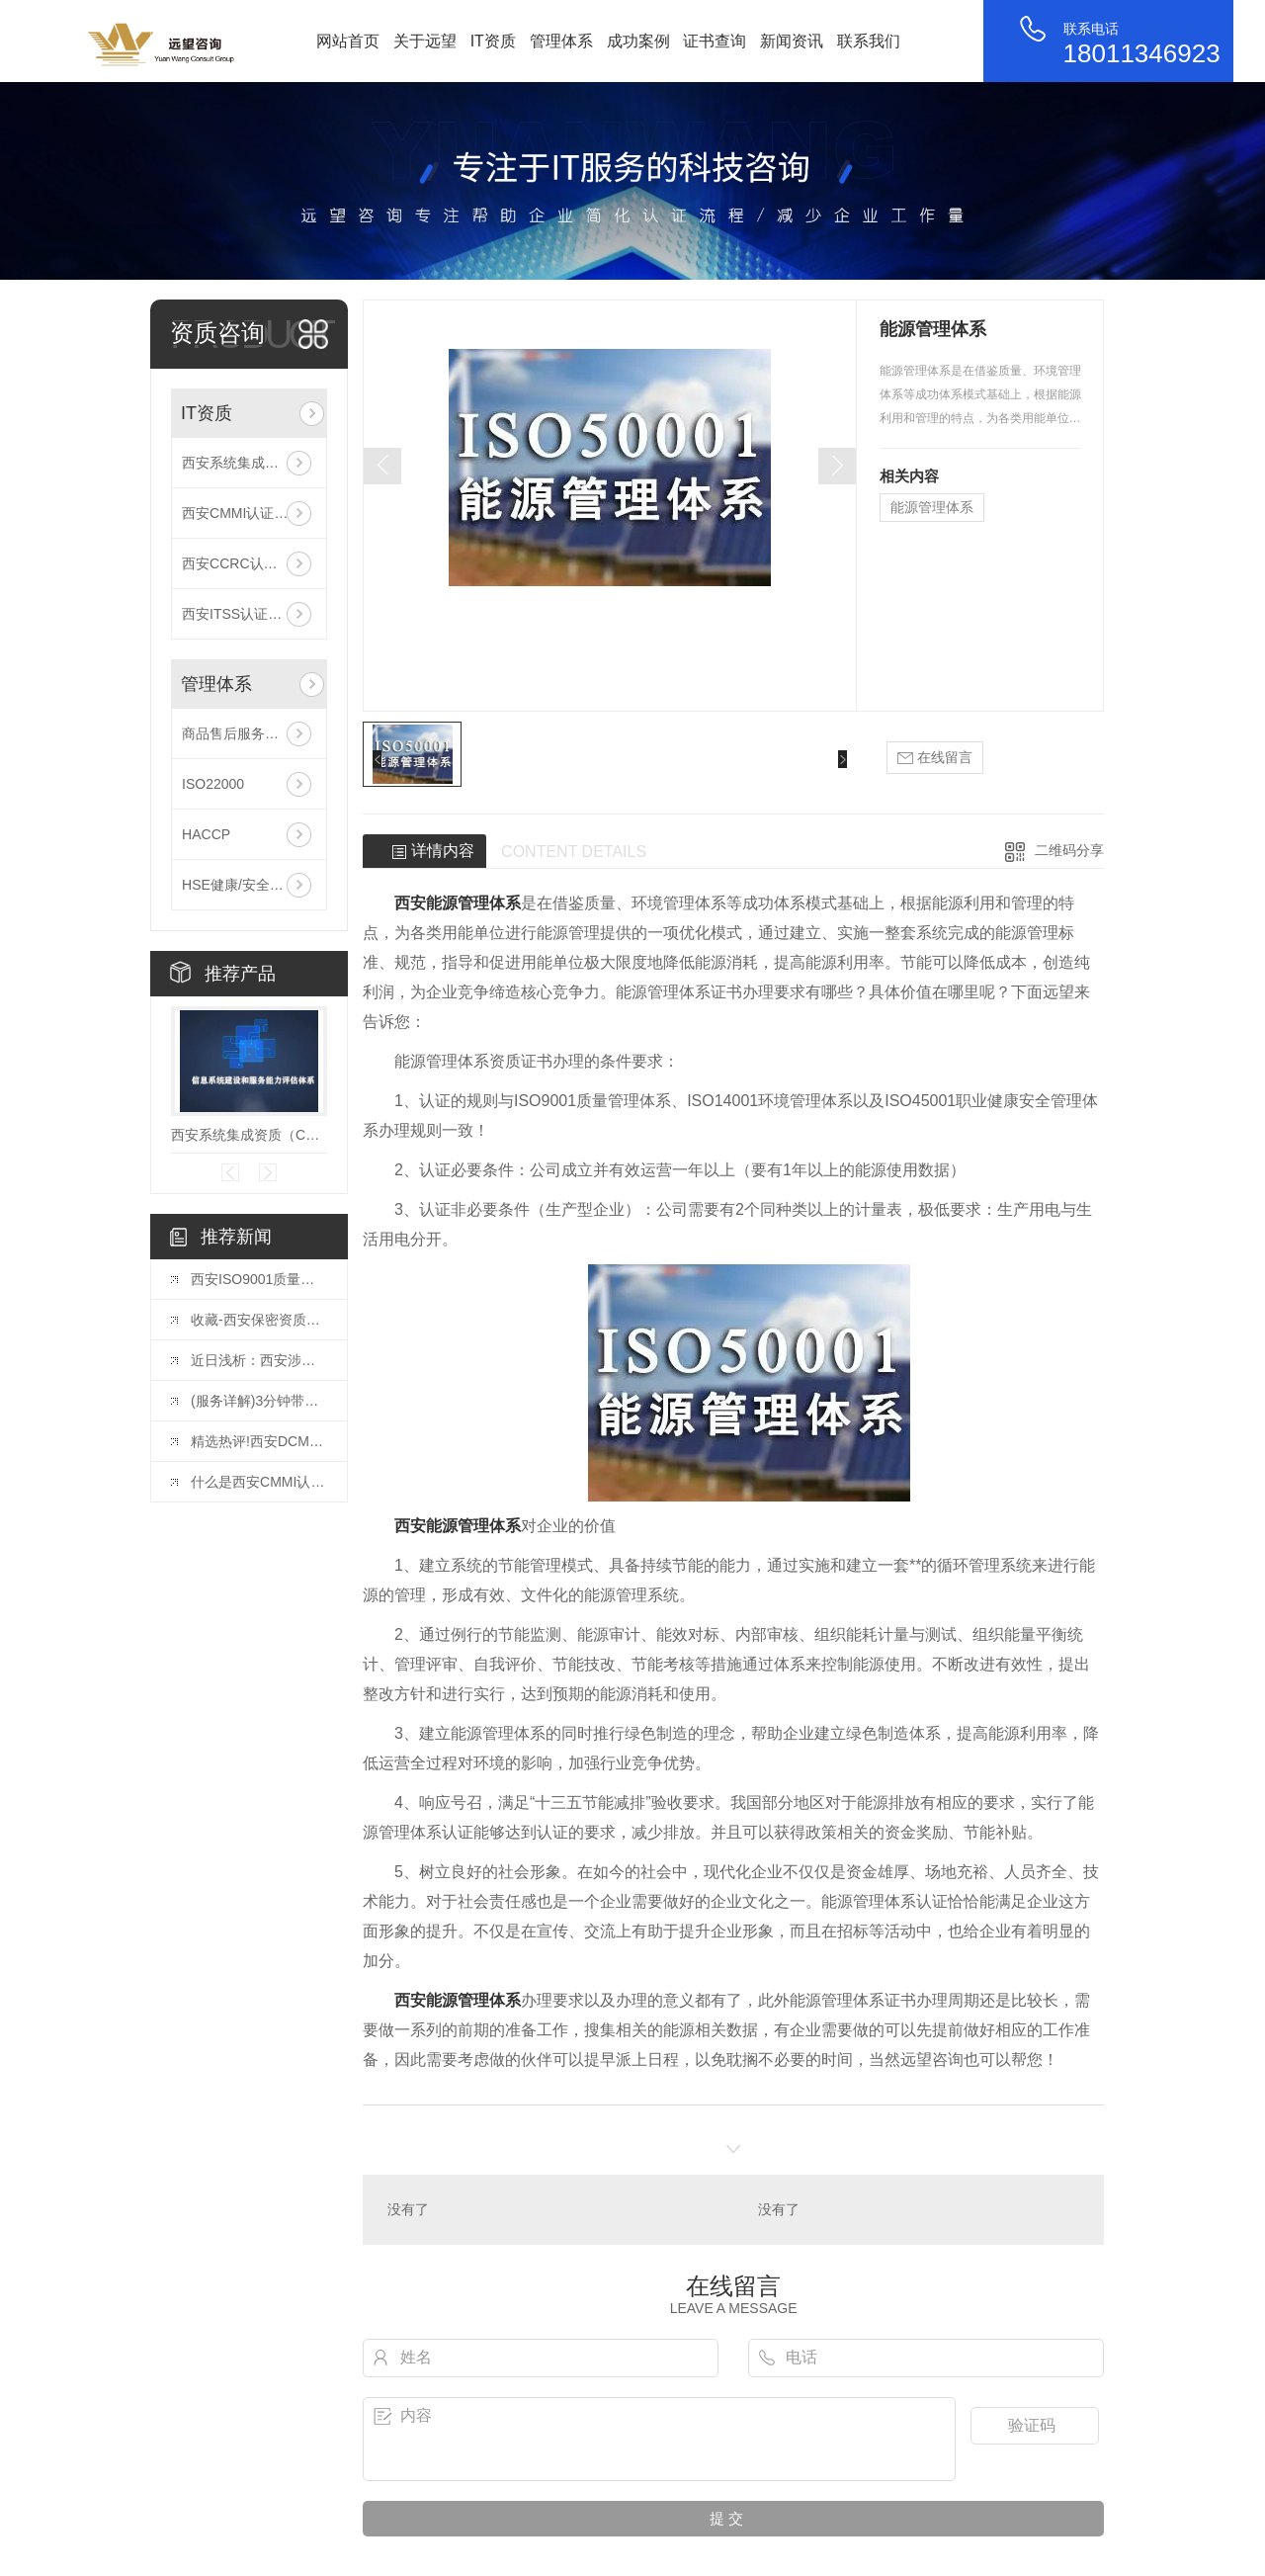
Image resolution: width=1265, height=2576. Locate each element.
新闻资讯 (791, 41)
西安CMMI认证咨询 (241, 513)
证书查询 (714, 41)
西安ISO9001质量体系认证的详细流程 (259, 1279)
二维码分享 (1069, 850)
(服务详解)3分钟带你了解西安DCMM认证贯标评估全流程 (259, 1401)
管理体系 (561, 41)
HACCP (206, 834)
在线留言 (934, 757)
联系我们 (868, 41)
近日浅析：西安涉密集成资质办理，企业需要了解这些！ (259, 1360)
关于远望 (425, 41)
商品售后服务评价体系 (249, 733)
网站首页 (348, 41)
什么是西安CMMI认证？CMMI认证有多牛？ (259, 1482)
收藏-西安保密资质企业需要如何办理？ (259, 1320)
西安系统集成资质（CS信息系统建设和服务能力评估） (249, 463)
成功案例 (638, 41)
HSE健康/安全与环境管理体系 (249, 885)
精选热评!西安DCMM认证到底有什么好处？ (259, 1441)
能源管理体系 (931, 507)
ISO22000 (213, 784)
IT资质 (493, 41)
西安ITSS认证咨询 (238, 614)
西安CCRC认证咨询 (243, 563)
